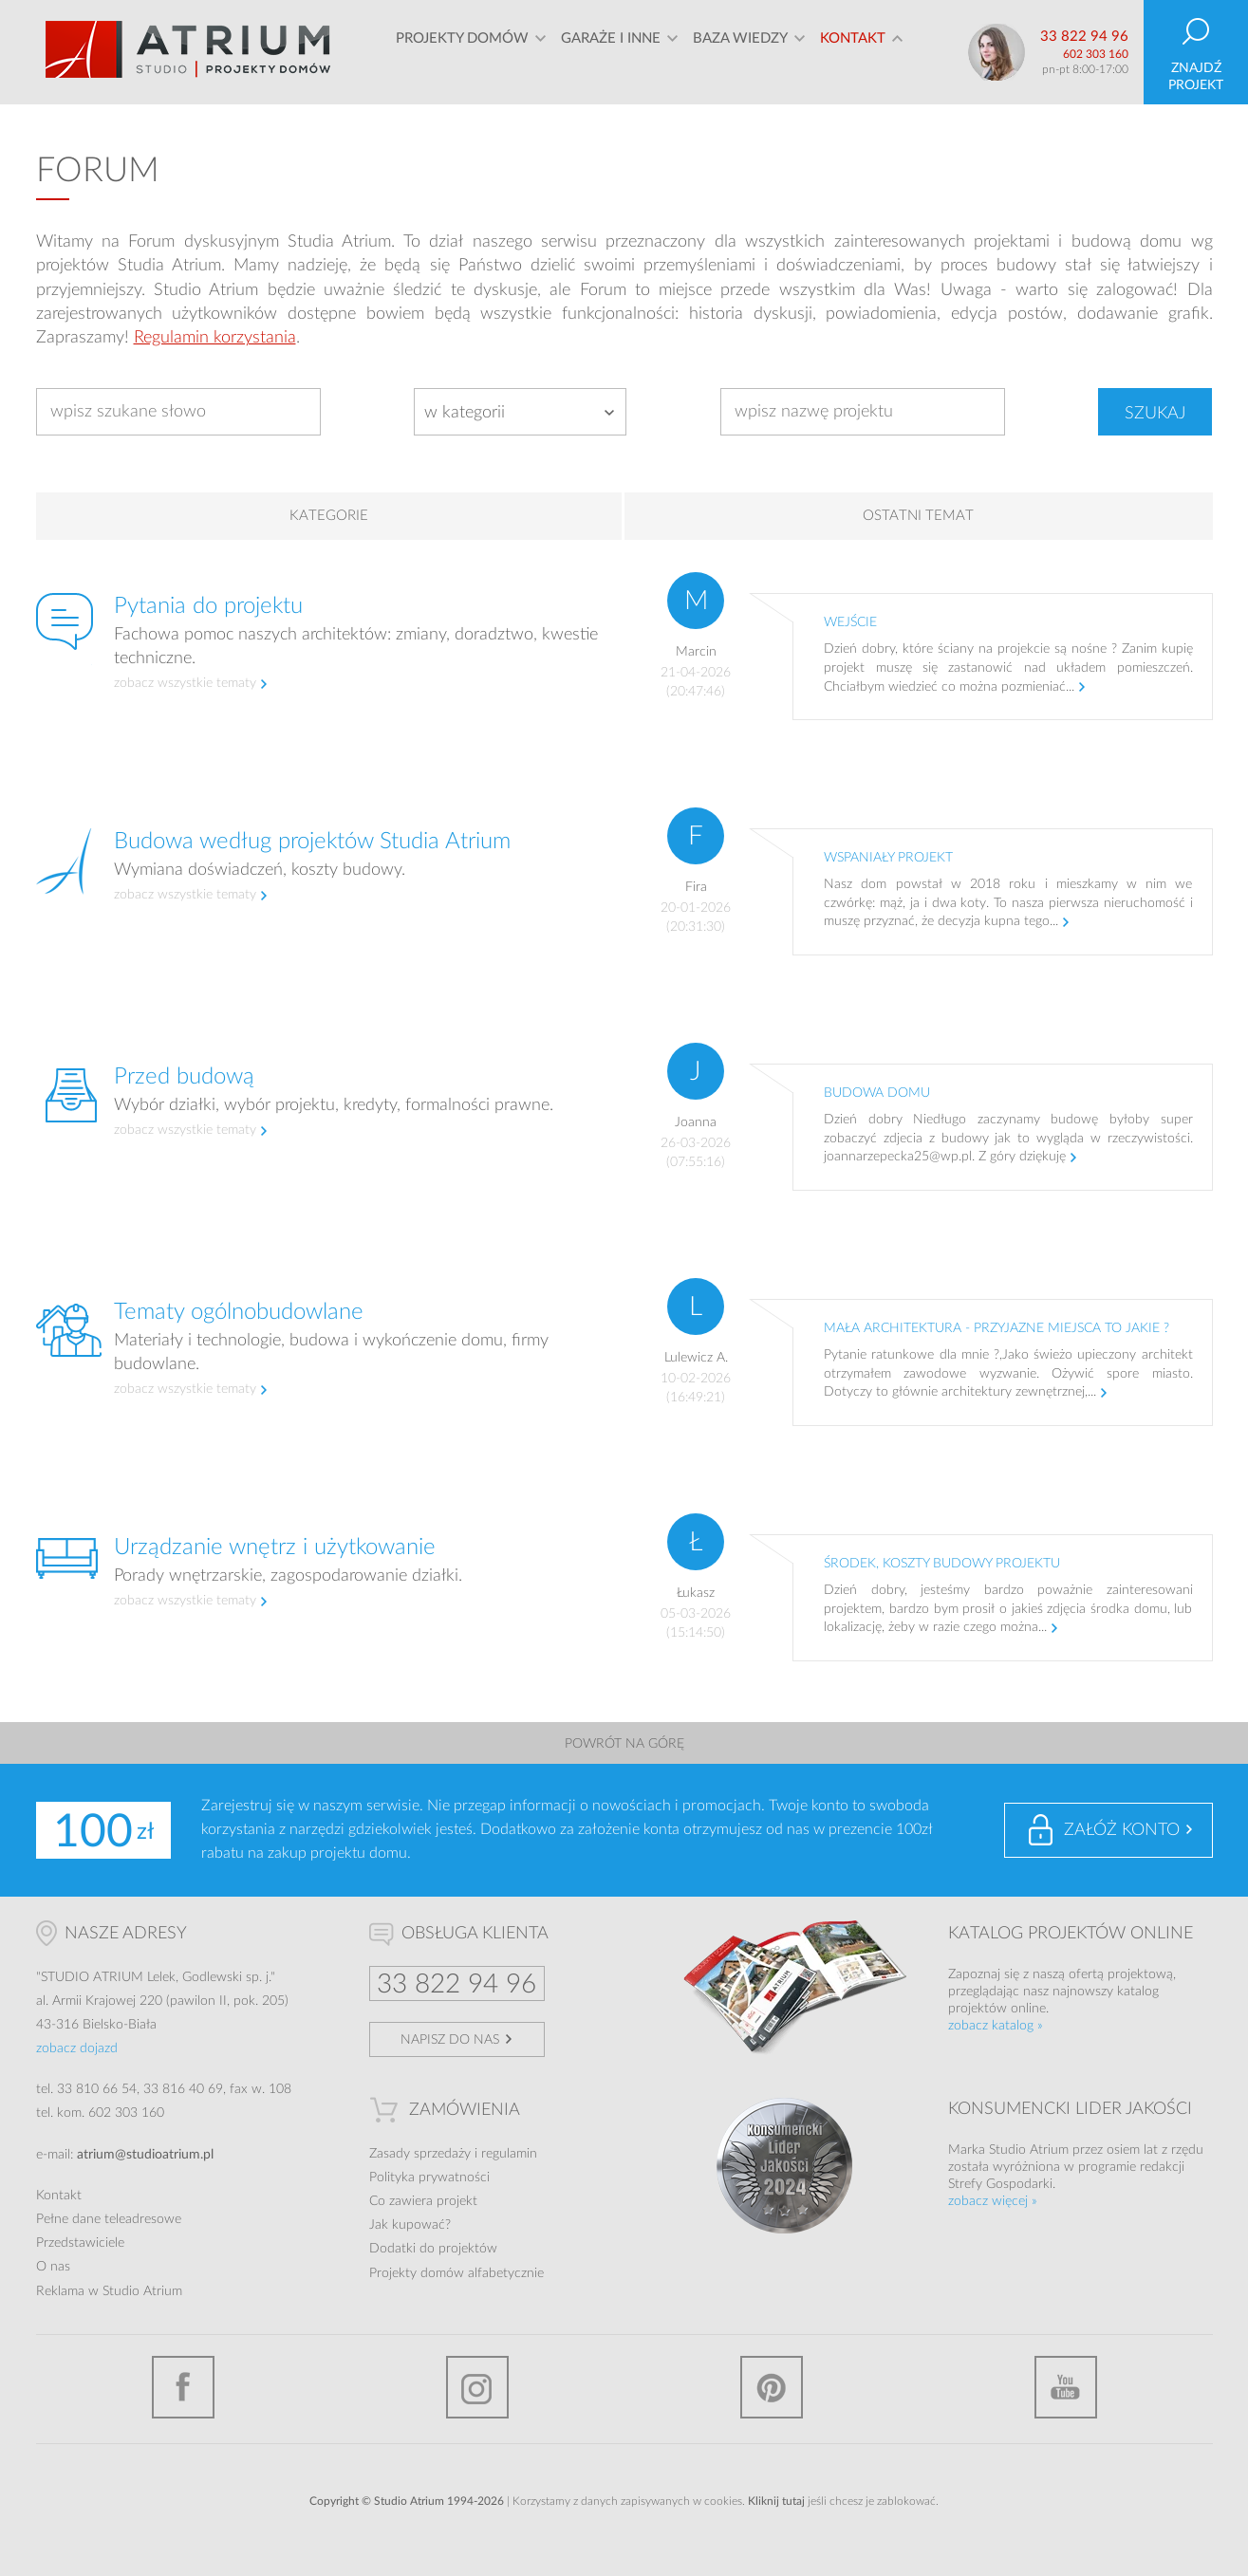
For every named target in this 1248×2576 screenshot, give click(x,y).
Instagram (477, 2387)
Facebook (183, 2387)
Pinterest (771, 2387)
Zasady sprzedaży (420, 2153)
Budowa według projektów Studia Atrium (312, 841)
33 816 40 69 (183, 2089)
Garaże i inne (611, 52)
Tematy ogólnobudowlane (238, 1312)
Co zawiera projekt (423, 2201)
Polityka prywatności (429, 2177)
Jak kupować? (410, 2225)
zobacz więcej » (992, 2201)
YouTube (1065, 2387)
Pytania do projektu (208, 606)
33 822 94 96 (1084, 36)
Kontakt (852, 52)
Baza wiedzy (740, 52)
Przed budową (184, 1077)
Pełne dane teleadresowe (108, 2219)
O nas (53, 2266)
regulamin (509, 2153)
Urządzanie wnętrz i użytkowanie (275, 1547)
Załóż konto (1122, 1830)
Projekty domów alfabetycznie (456, 2273)
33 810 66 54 (97, 2089)
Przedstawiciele (80, 2243)
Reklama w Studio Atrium (109, 2291)
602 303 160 (1095, 54)
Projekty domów (462, 52)
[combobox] (520, 412)
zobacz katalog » (995, 2025)
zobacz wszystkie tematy (185, 683)
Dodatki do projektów (433, 2248)
